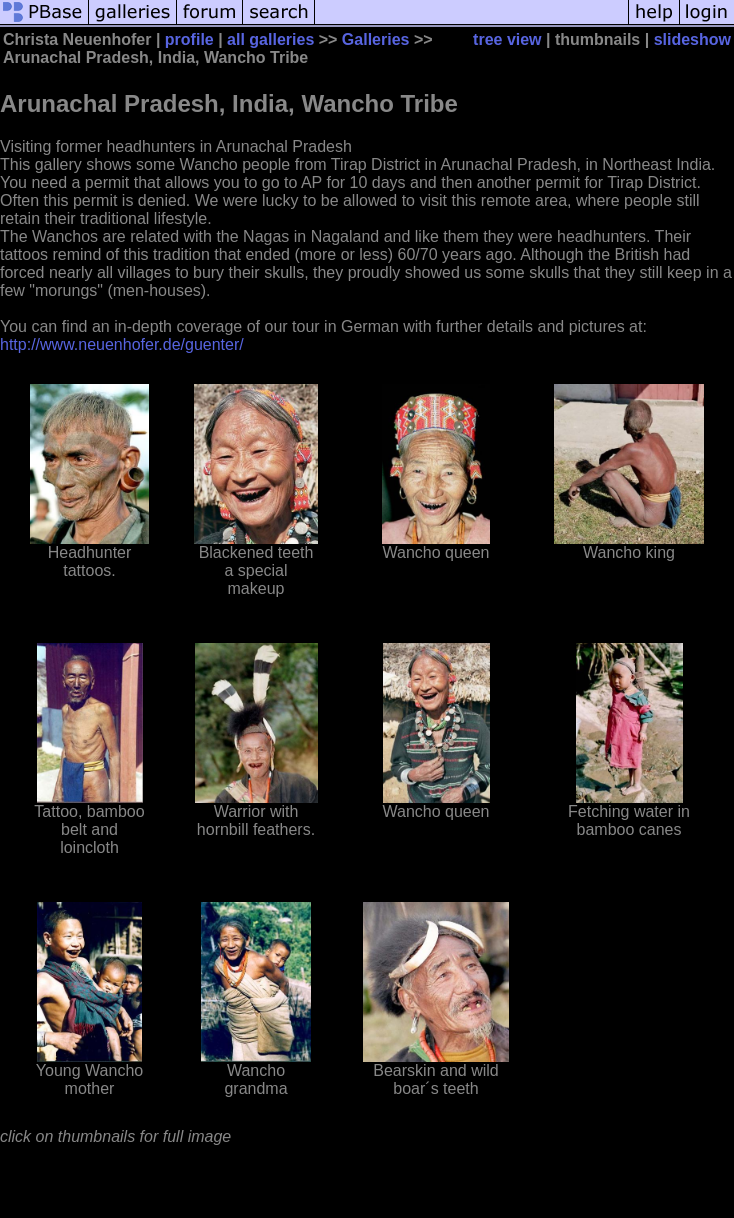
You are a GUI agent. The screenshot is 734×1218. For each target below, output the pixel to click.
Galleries (376, 39)
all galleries (270, 39)
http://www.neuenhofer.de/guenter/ (122, 344)
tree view (507, 39)
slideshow (692, 39)
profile (189, 39)
